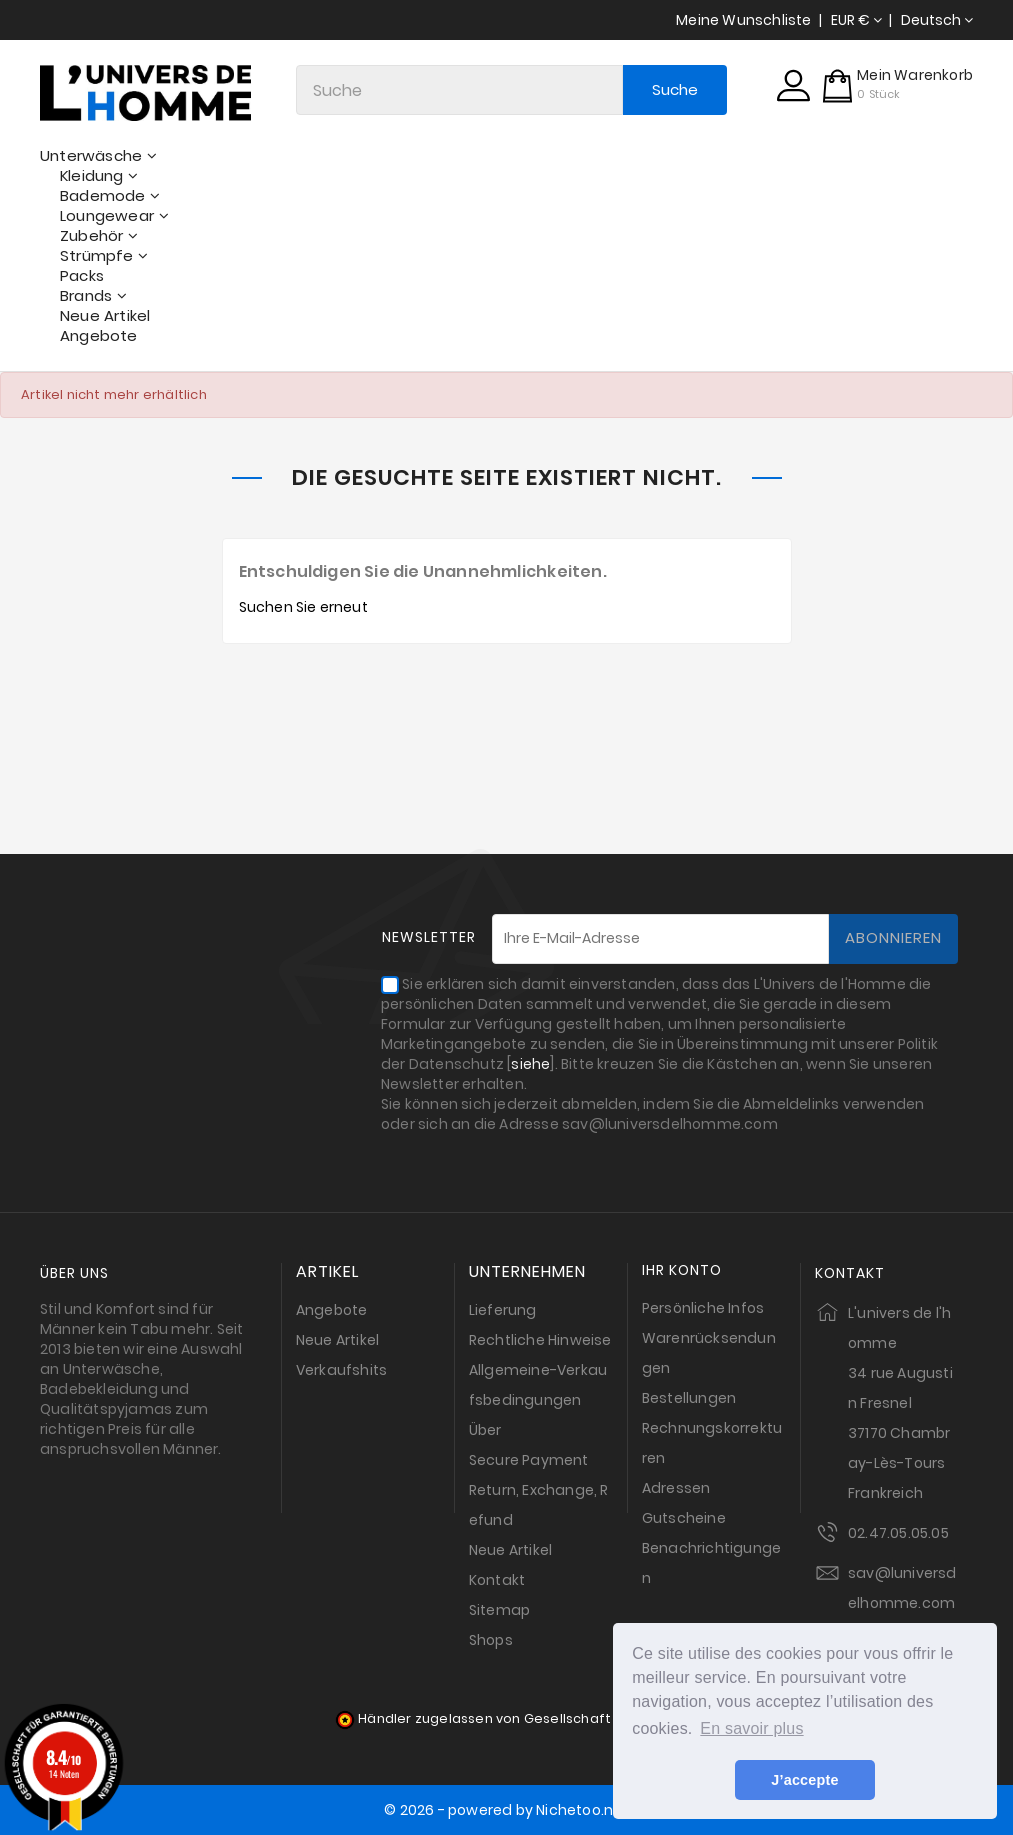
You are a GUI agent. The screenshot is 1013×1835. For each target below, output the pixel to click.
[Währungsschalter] (856, 20)
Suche (674, 89)
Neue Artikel (337, 1340)
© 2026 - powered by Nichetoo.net (506, 1810)
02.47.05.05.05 (898, 1533)
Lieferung (503, 1310)
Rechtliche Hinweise (540, 1340)
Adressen (676, 1488)
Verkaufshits (341, 1370)
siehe (530, 1064)
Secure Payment (529, 1460)
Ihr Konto (682, 1270)
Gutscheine (684, 1518)
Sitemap (499, 1610)
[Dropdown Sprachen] (937, 20)
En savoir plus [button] (751, 1728)
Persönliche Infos (703, 1308)
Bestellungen (689, 1398)
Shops (491, 1640)
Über (485, 1430)
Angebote (332, 1310)
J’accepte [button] (804, 1780)
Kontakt (497, 1580)
